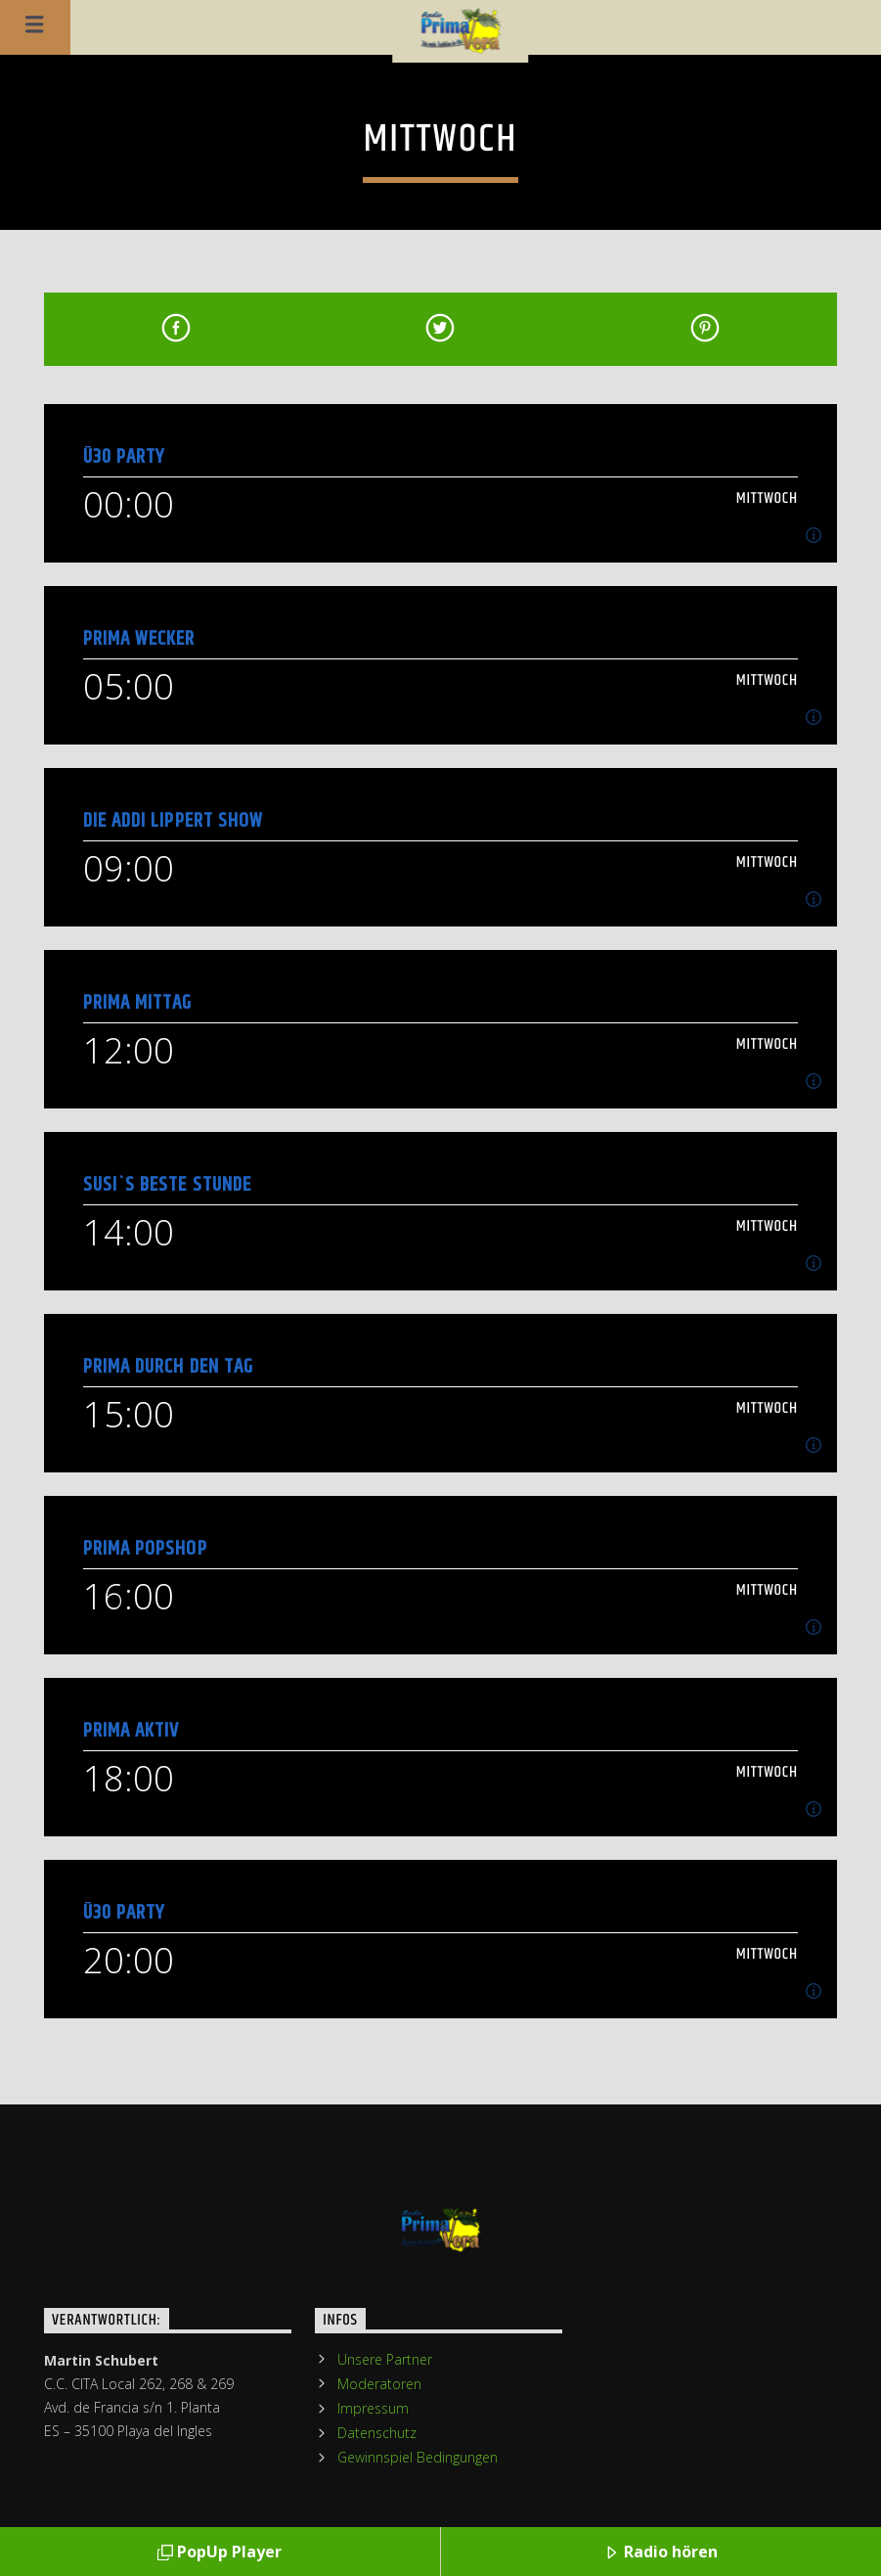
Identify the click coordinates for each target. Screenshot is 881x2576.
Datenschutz (377, 2432)
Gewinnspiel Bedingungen (417, 2457)
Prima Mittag (137, 1002)
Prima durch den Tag (168, 1366)
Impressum (373, 2408)
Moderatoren (379, 2383)
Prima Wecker (139, 638)
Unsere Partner (384, 2359)
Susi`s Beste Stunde (167, 1184)
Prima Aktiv (131, 1730)
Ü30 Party (123, 456)
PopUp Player (219, 2553)
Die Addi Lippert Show (173, 820)
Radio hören (661, 2553)
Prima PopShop (145, 1548)
